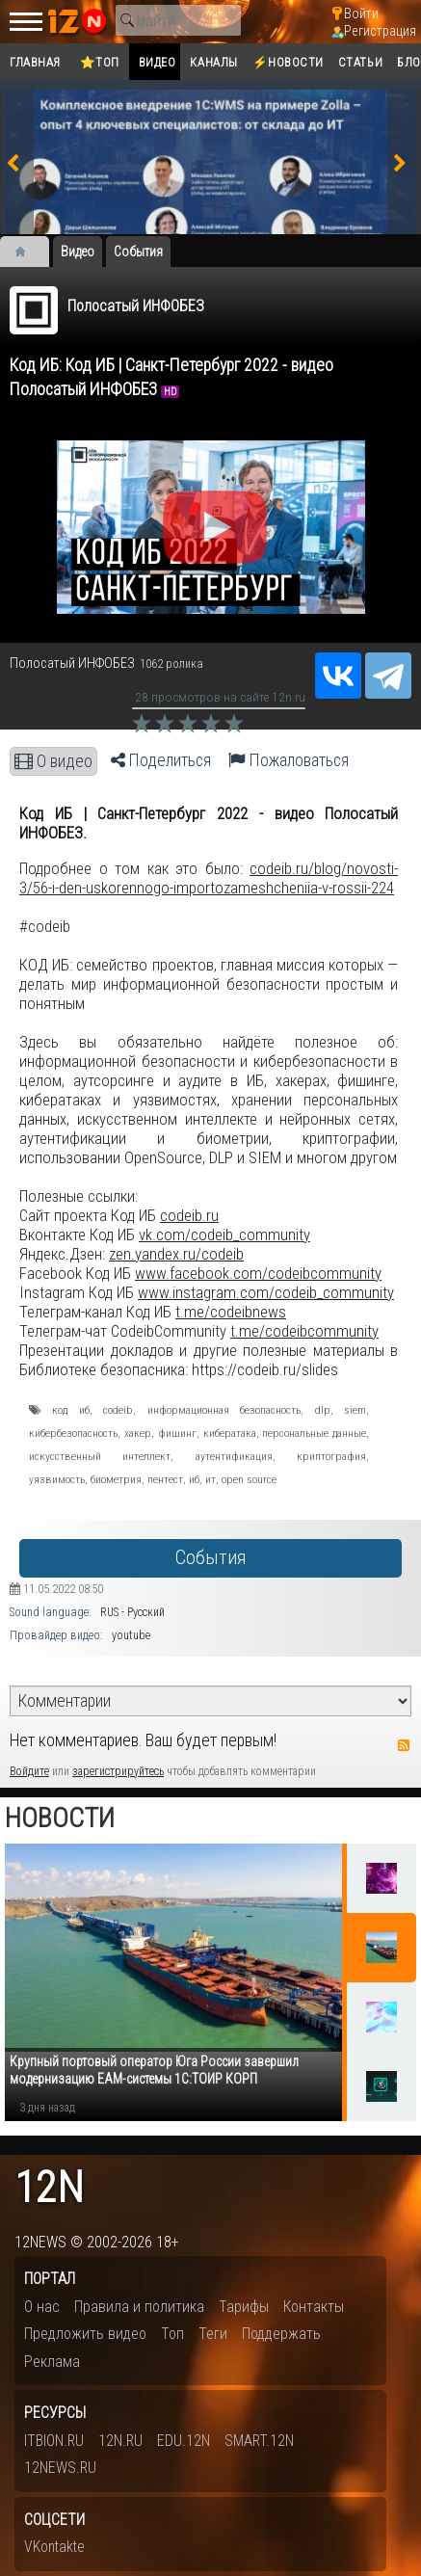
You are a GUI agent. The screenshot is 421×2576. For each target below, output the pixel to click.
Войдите (29, 1771)
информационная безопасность (224, 1410)
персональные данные (314, 1433)
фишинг (177, 1433)
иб (194, 1479)
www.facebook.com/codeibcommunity (258, 1273)
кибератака (229, 1433)
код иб (70, 1410)
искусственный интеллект (100, 1456)
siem (355, 1410)
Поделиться (161, 760)
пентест (165, 1479)
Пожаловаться (288, 760)
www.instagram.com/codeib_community (266, 1292)
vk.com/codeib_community (224, 1234)
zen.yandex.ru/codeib (176, 1253)
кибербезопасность (73, 1433)
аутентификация (234, 1456)
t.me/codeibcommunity (304, 1331)
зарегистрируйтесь (118, 1771)
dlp (322, 1410)
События (210, 1558)
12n (49, 2188)
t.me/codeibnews (230, 1311)
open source (249, 1479)
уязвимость (57, 1479)
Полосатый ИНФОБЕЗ (135, 306)
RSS (403, 1745)
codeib (118, 1410)
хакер (137, 1433)
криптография (331, 1456)
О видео (53, 761)
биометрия (116, 1479)
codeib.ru (189, 1215)
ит (210, 1479)
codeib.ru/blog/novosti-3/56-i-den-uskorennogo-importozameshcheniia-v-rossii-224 (208, 878)
